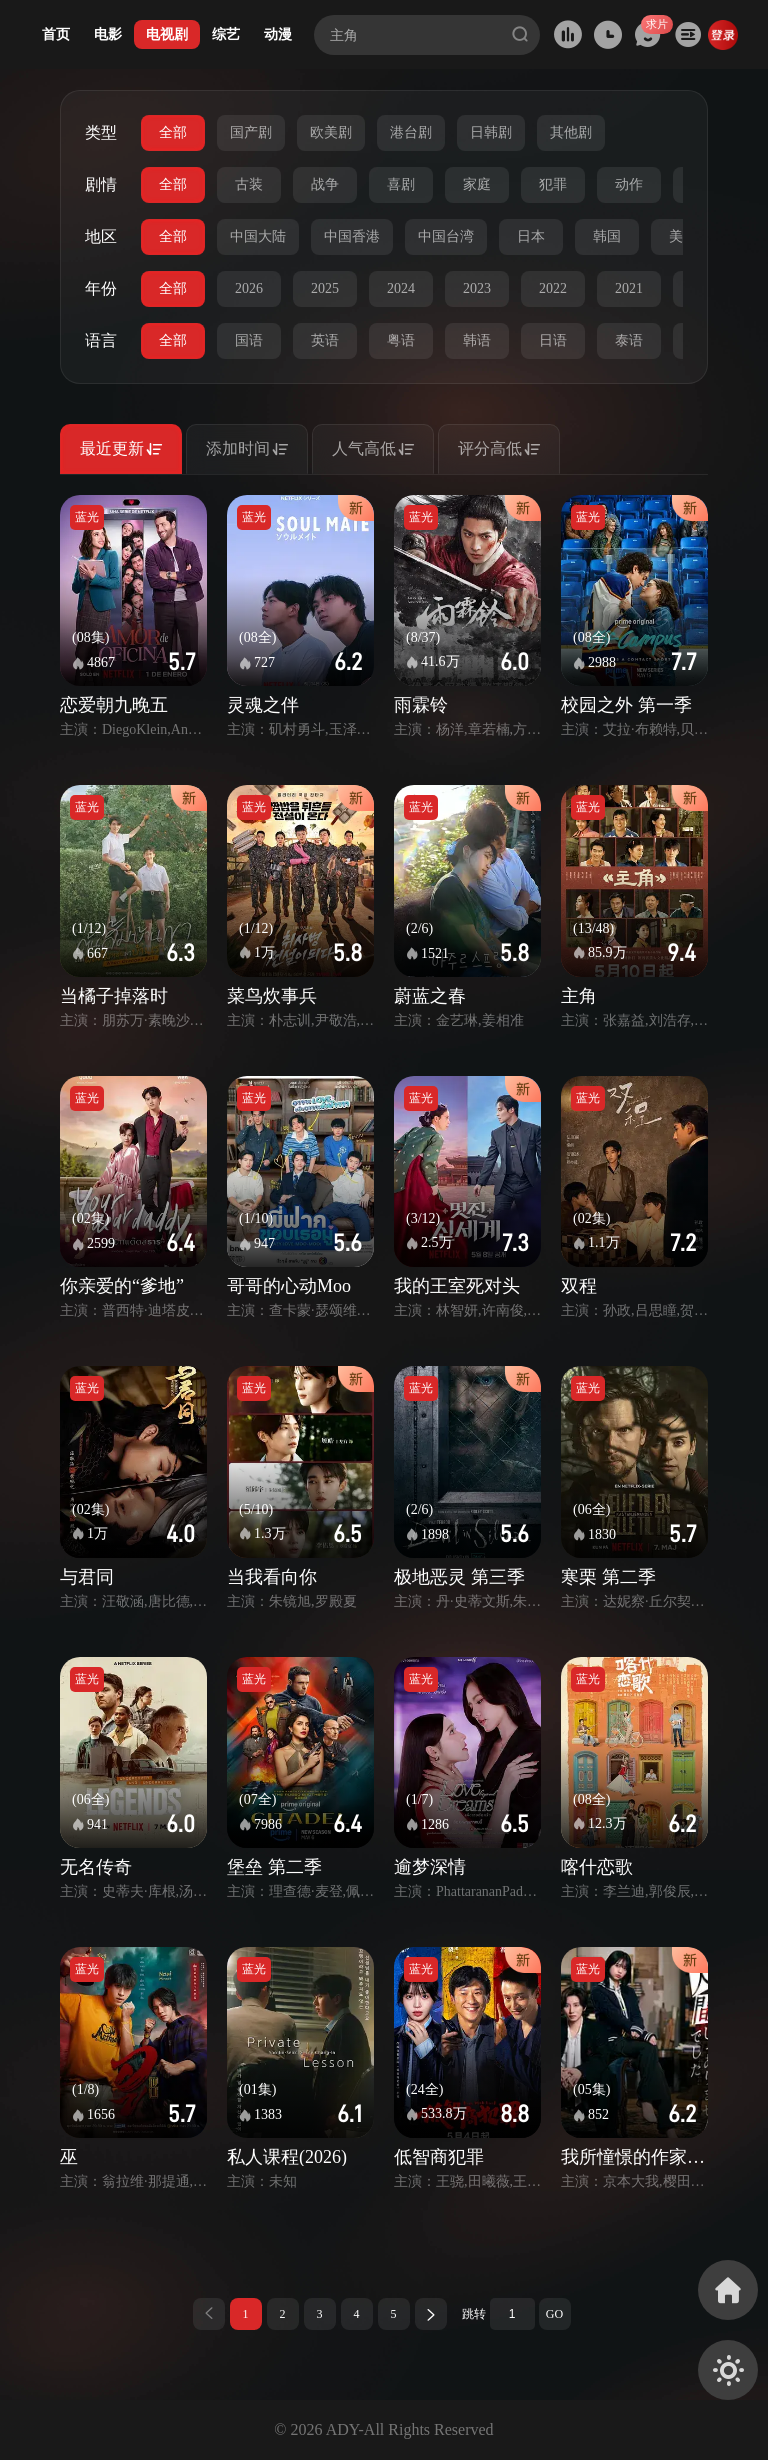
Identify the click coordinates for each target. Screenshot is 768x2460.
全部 (173, 132)
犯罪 (553, 184)
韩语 (477, 340)
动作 (629, 184)
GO (554, 2314)
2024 (401, 288)
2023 (477, 288)
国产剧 (251, 132)
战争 (325, 184)
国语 (249, 340)
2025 (325, 288)
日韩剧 (491, 132)
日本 (531, 236)
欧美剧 (331, 132)
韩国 (607, 236)
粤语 (401, 340)
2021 (629, 288)
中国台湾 (446, 236)
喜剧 (401, 184)
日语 (553, 340)
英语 (325, 340)
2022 (553, 288)
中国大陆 (258, 236)
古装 (249, 184)
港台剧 (411, 132)
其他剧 (571, 132)
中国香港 (352, 236)
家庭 (477, 184)
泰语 (629, 340)
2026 (249, 288)
